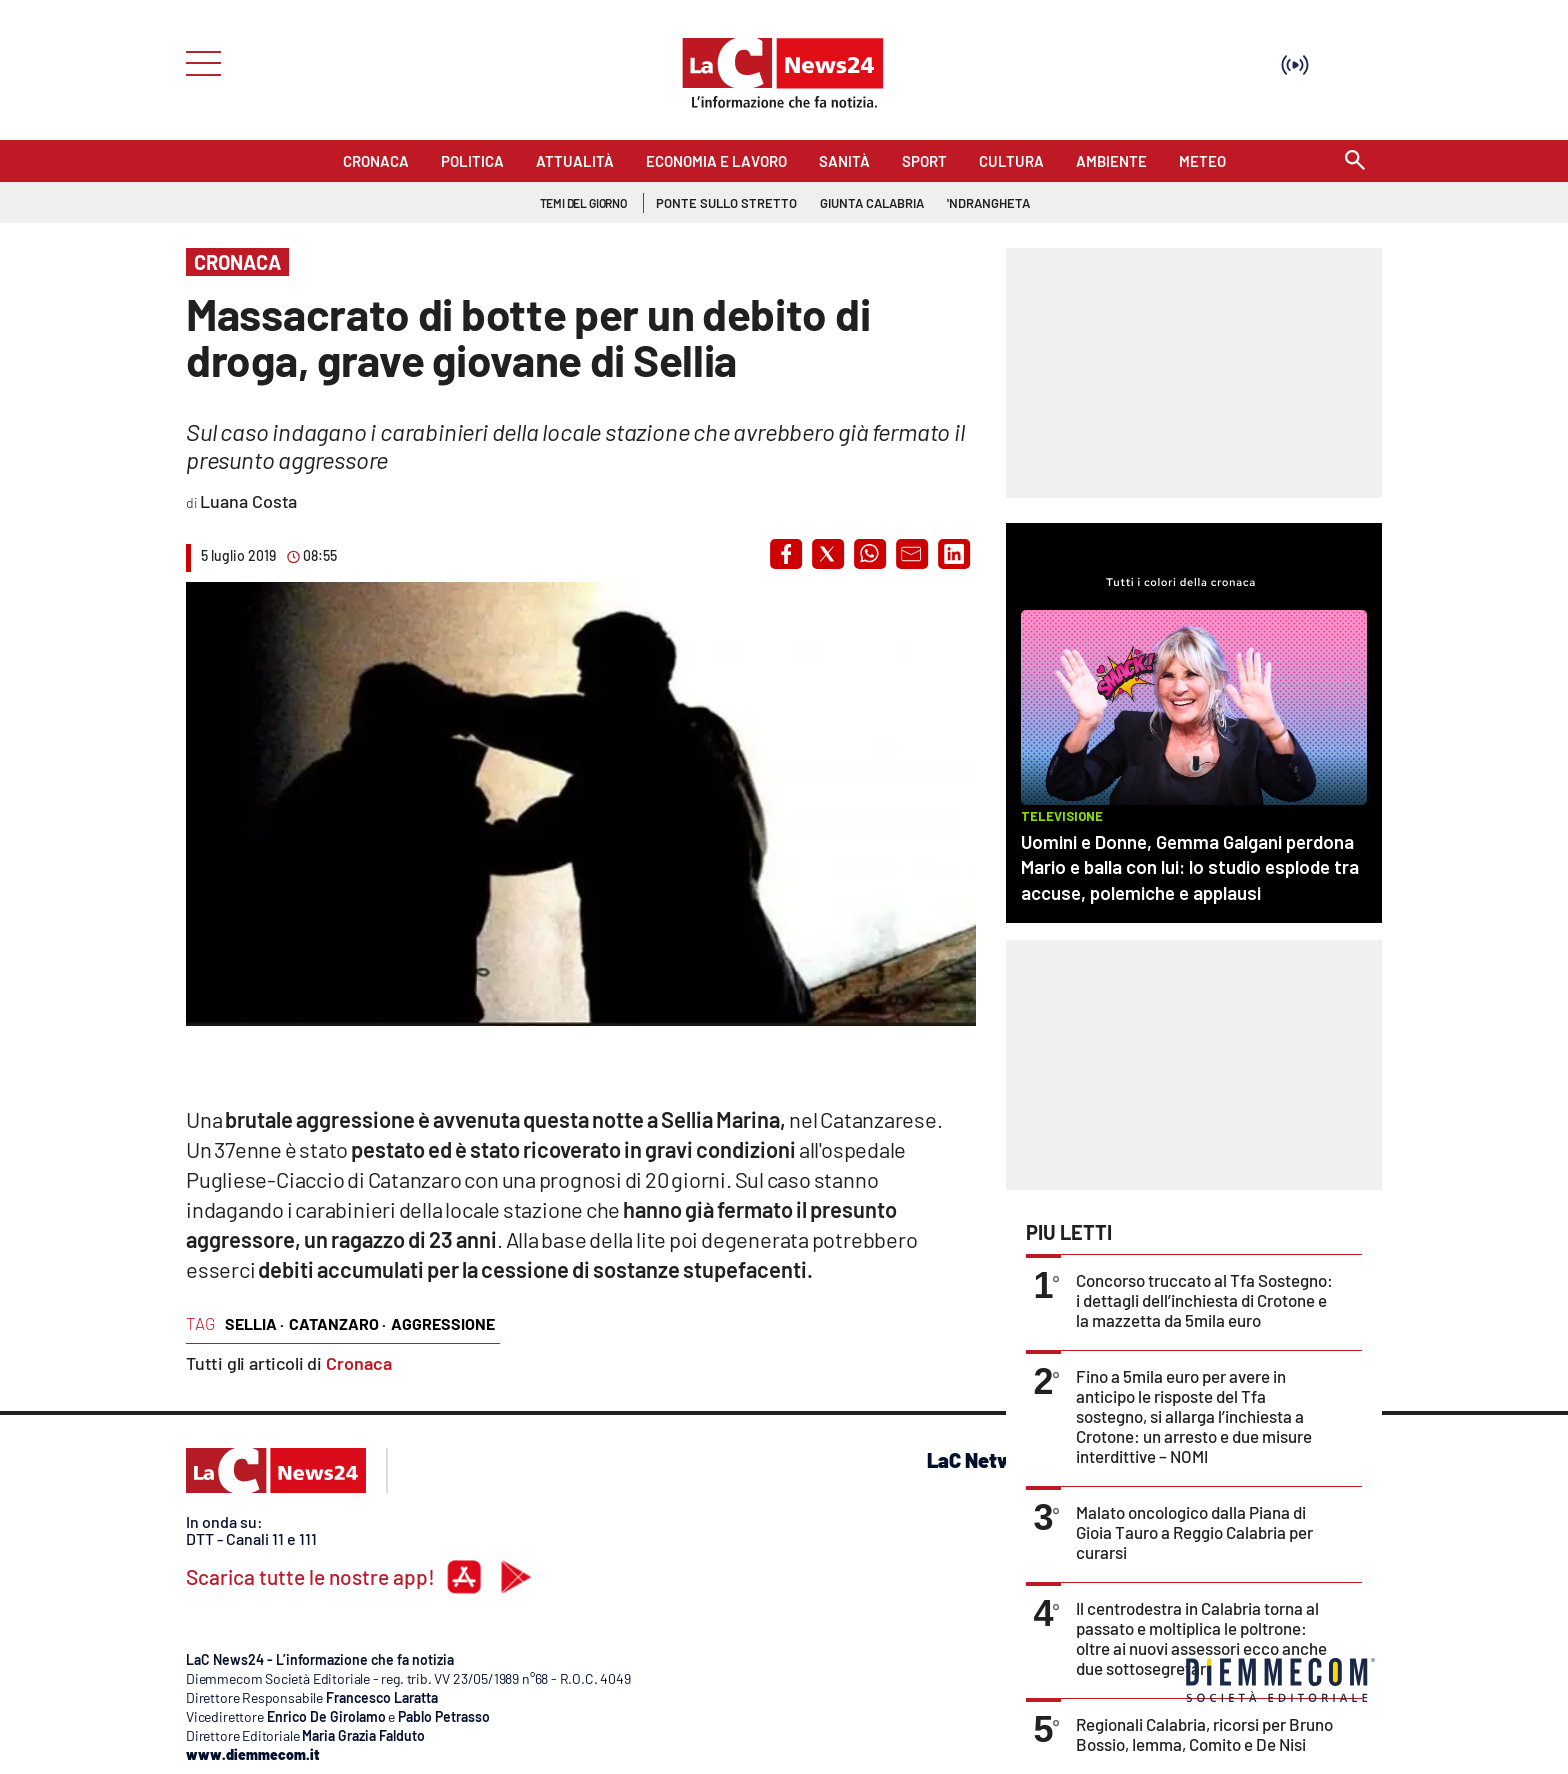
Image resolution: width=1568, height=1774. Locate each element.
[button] (786, 554)
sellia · (254, 1323)
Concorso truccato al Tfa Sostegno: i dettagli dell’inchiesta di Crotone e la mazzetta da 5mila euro (1204, 1300)
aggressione (443, 1323)
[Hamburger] (197, 61)
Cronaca (359, 1363)
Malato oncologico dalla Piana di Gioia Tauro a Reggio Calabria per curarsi (1194, 1532)
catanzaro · (337, 1323)
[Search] (1355, 161)
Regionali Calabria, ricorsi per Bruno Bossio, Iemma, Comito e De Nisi (1204, 1734)
